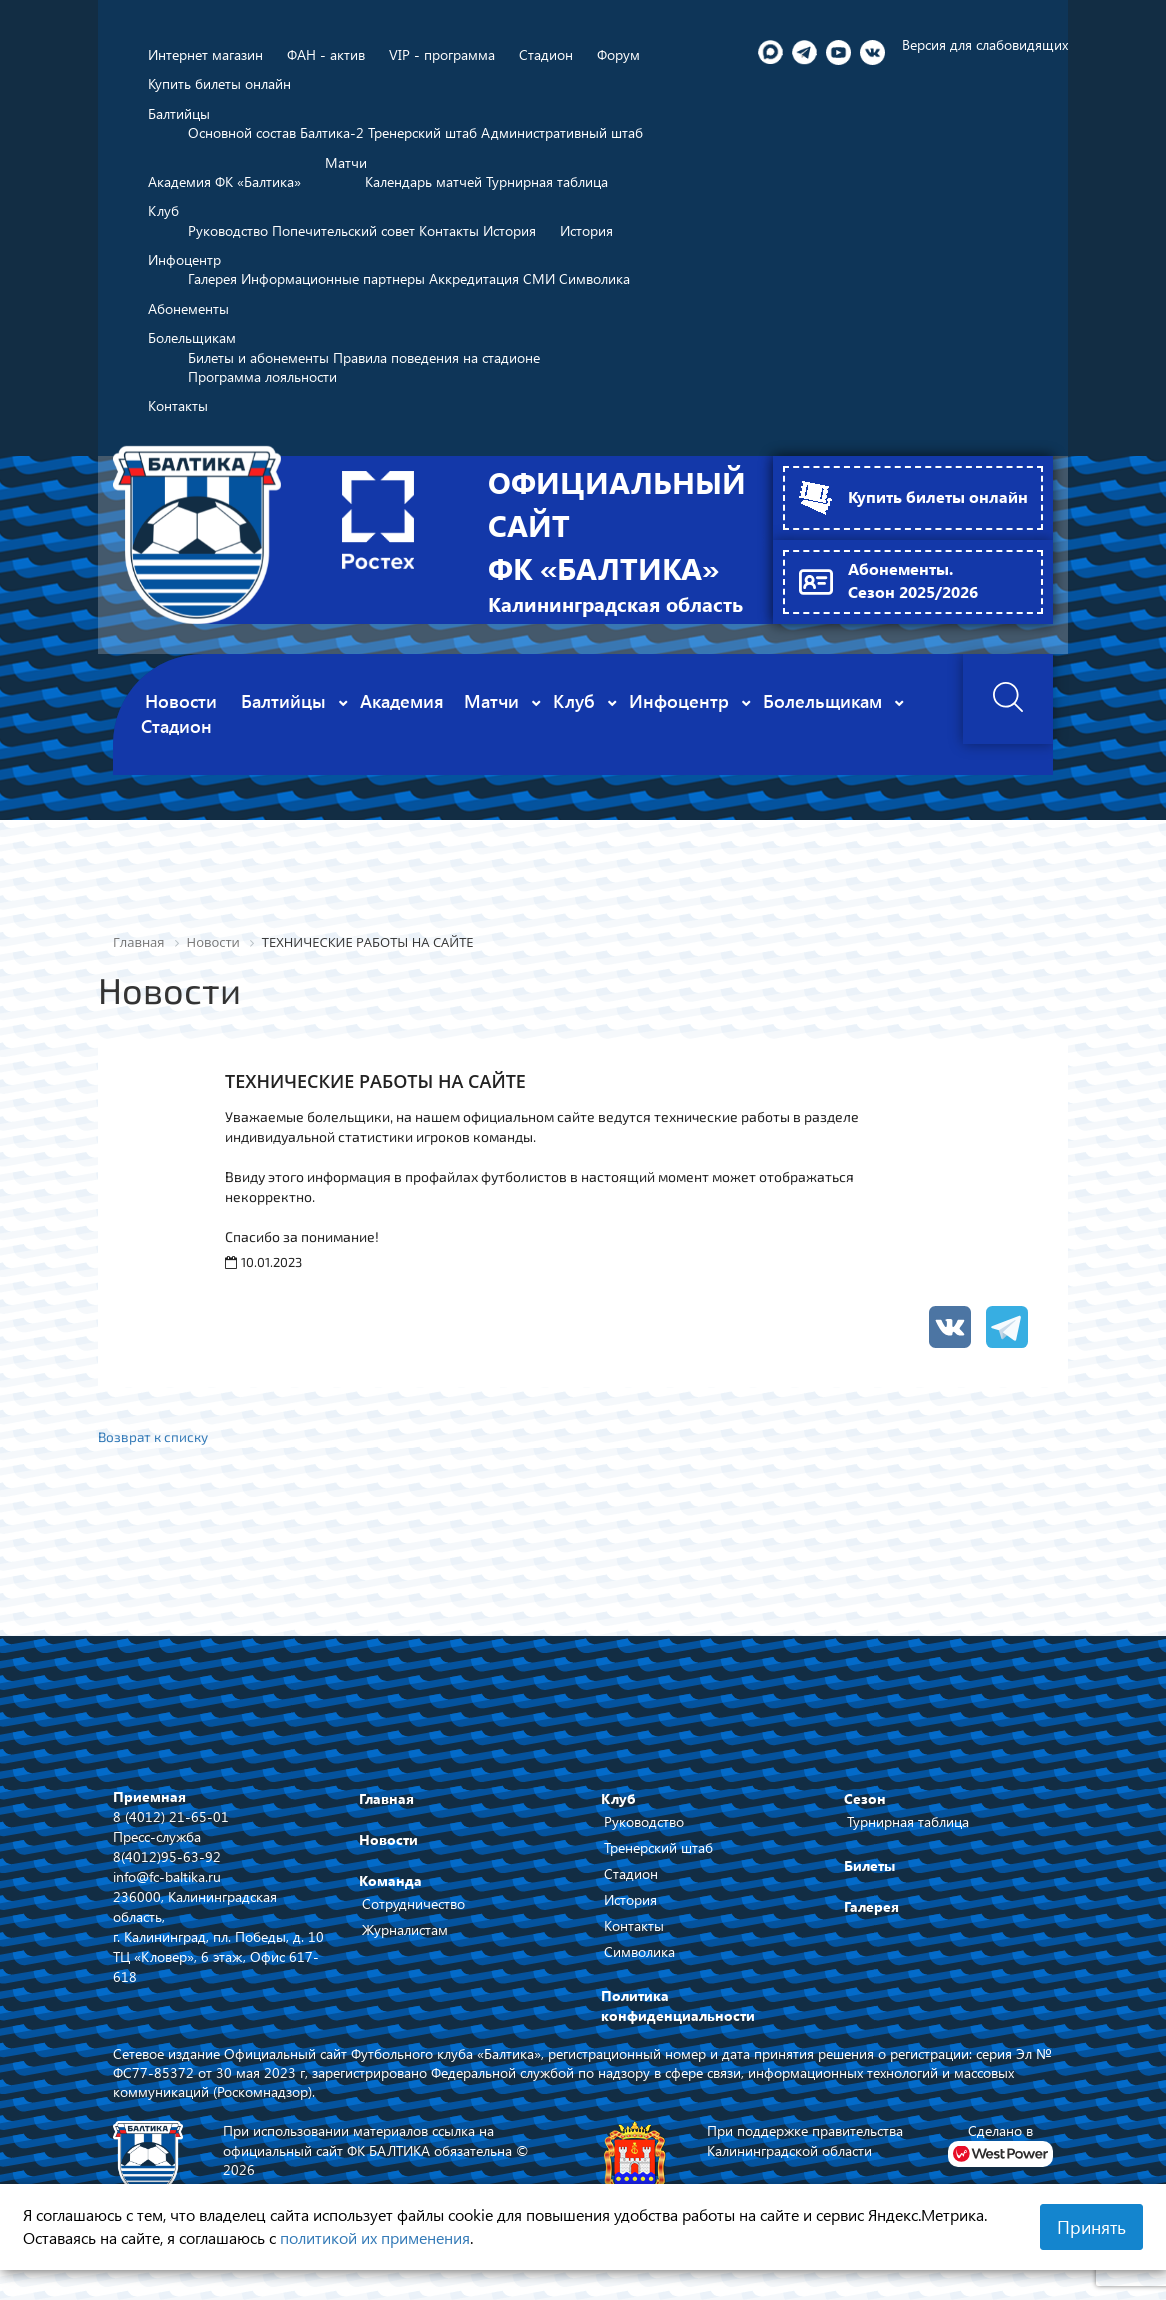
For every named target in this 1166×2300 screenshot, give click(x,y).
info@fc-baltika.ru (167, 1886)
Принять (1091, 2227)
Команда (390, 1891)
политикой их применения (375, 2237)
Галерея (871, 1917)
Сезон (865, 1809)
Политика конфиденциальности (678, 2016)
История (630, 1910)
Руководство (644, 1832)
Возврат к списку (155, 1446)
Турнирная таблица (908, 1832)
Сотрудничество (413, 1914)
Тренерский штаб (658, 1858)
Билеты (869, 1876)
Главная (386, 1809)
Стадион (631, 1884)
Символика (639, 1962)
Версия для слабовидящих (985, 44)
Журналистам (405, 1940)
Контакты (634, 1936)
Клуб (618, 1809)
